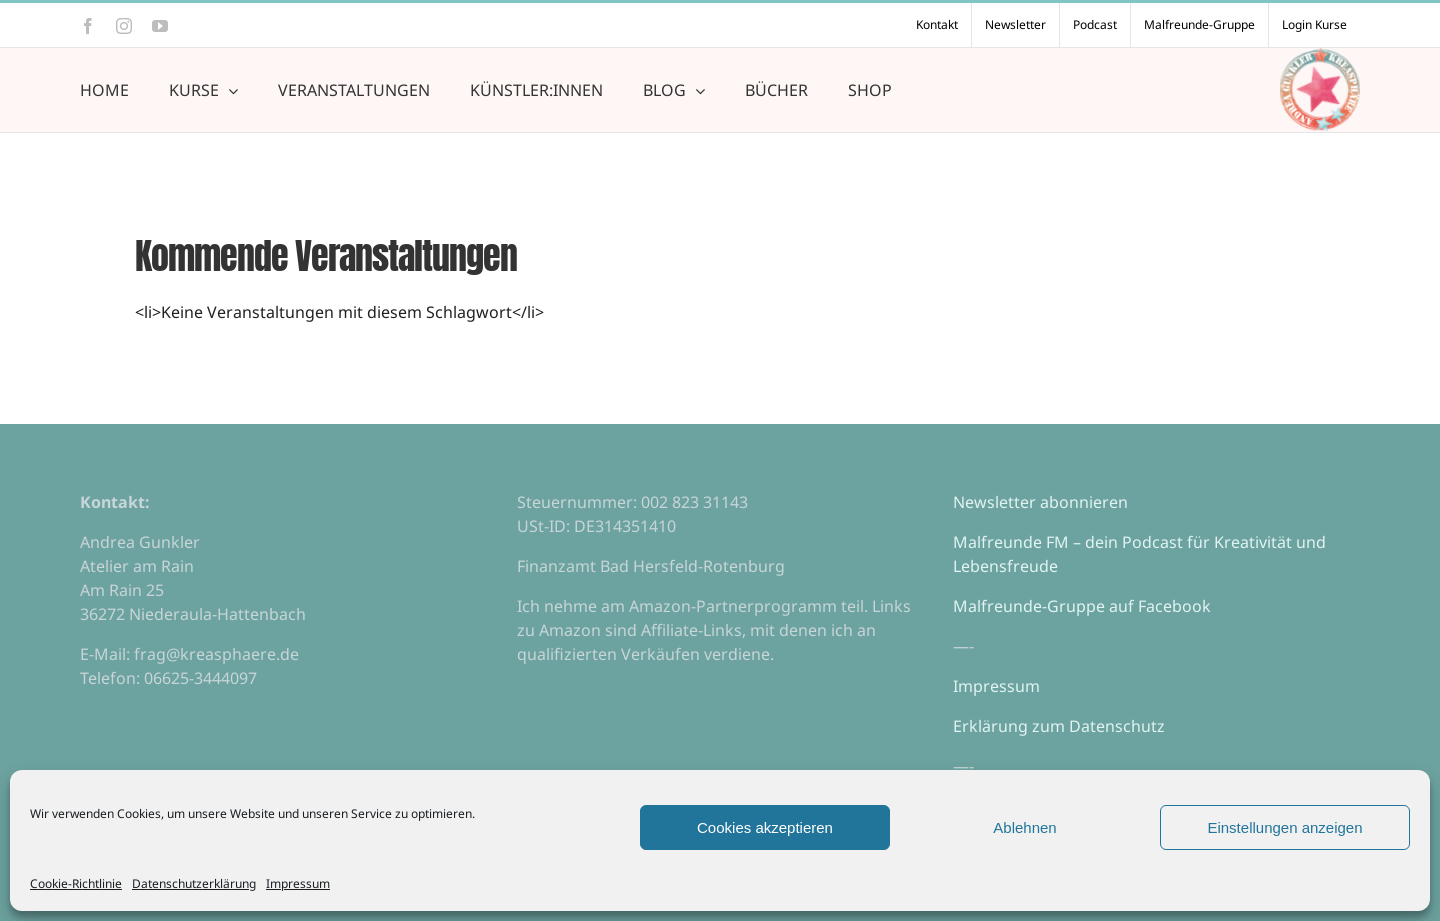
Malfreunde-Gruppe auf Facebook (1082, 606)
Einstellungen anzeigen (1284, 827)
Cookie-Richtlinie (76, 883)
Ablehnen (1024, 827)
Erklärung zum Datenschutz (1059, 726)
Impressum (298, 883)
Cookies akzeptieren (765, 827)
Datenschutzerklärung (194, 883)
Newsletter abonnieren (1040, 502)
